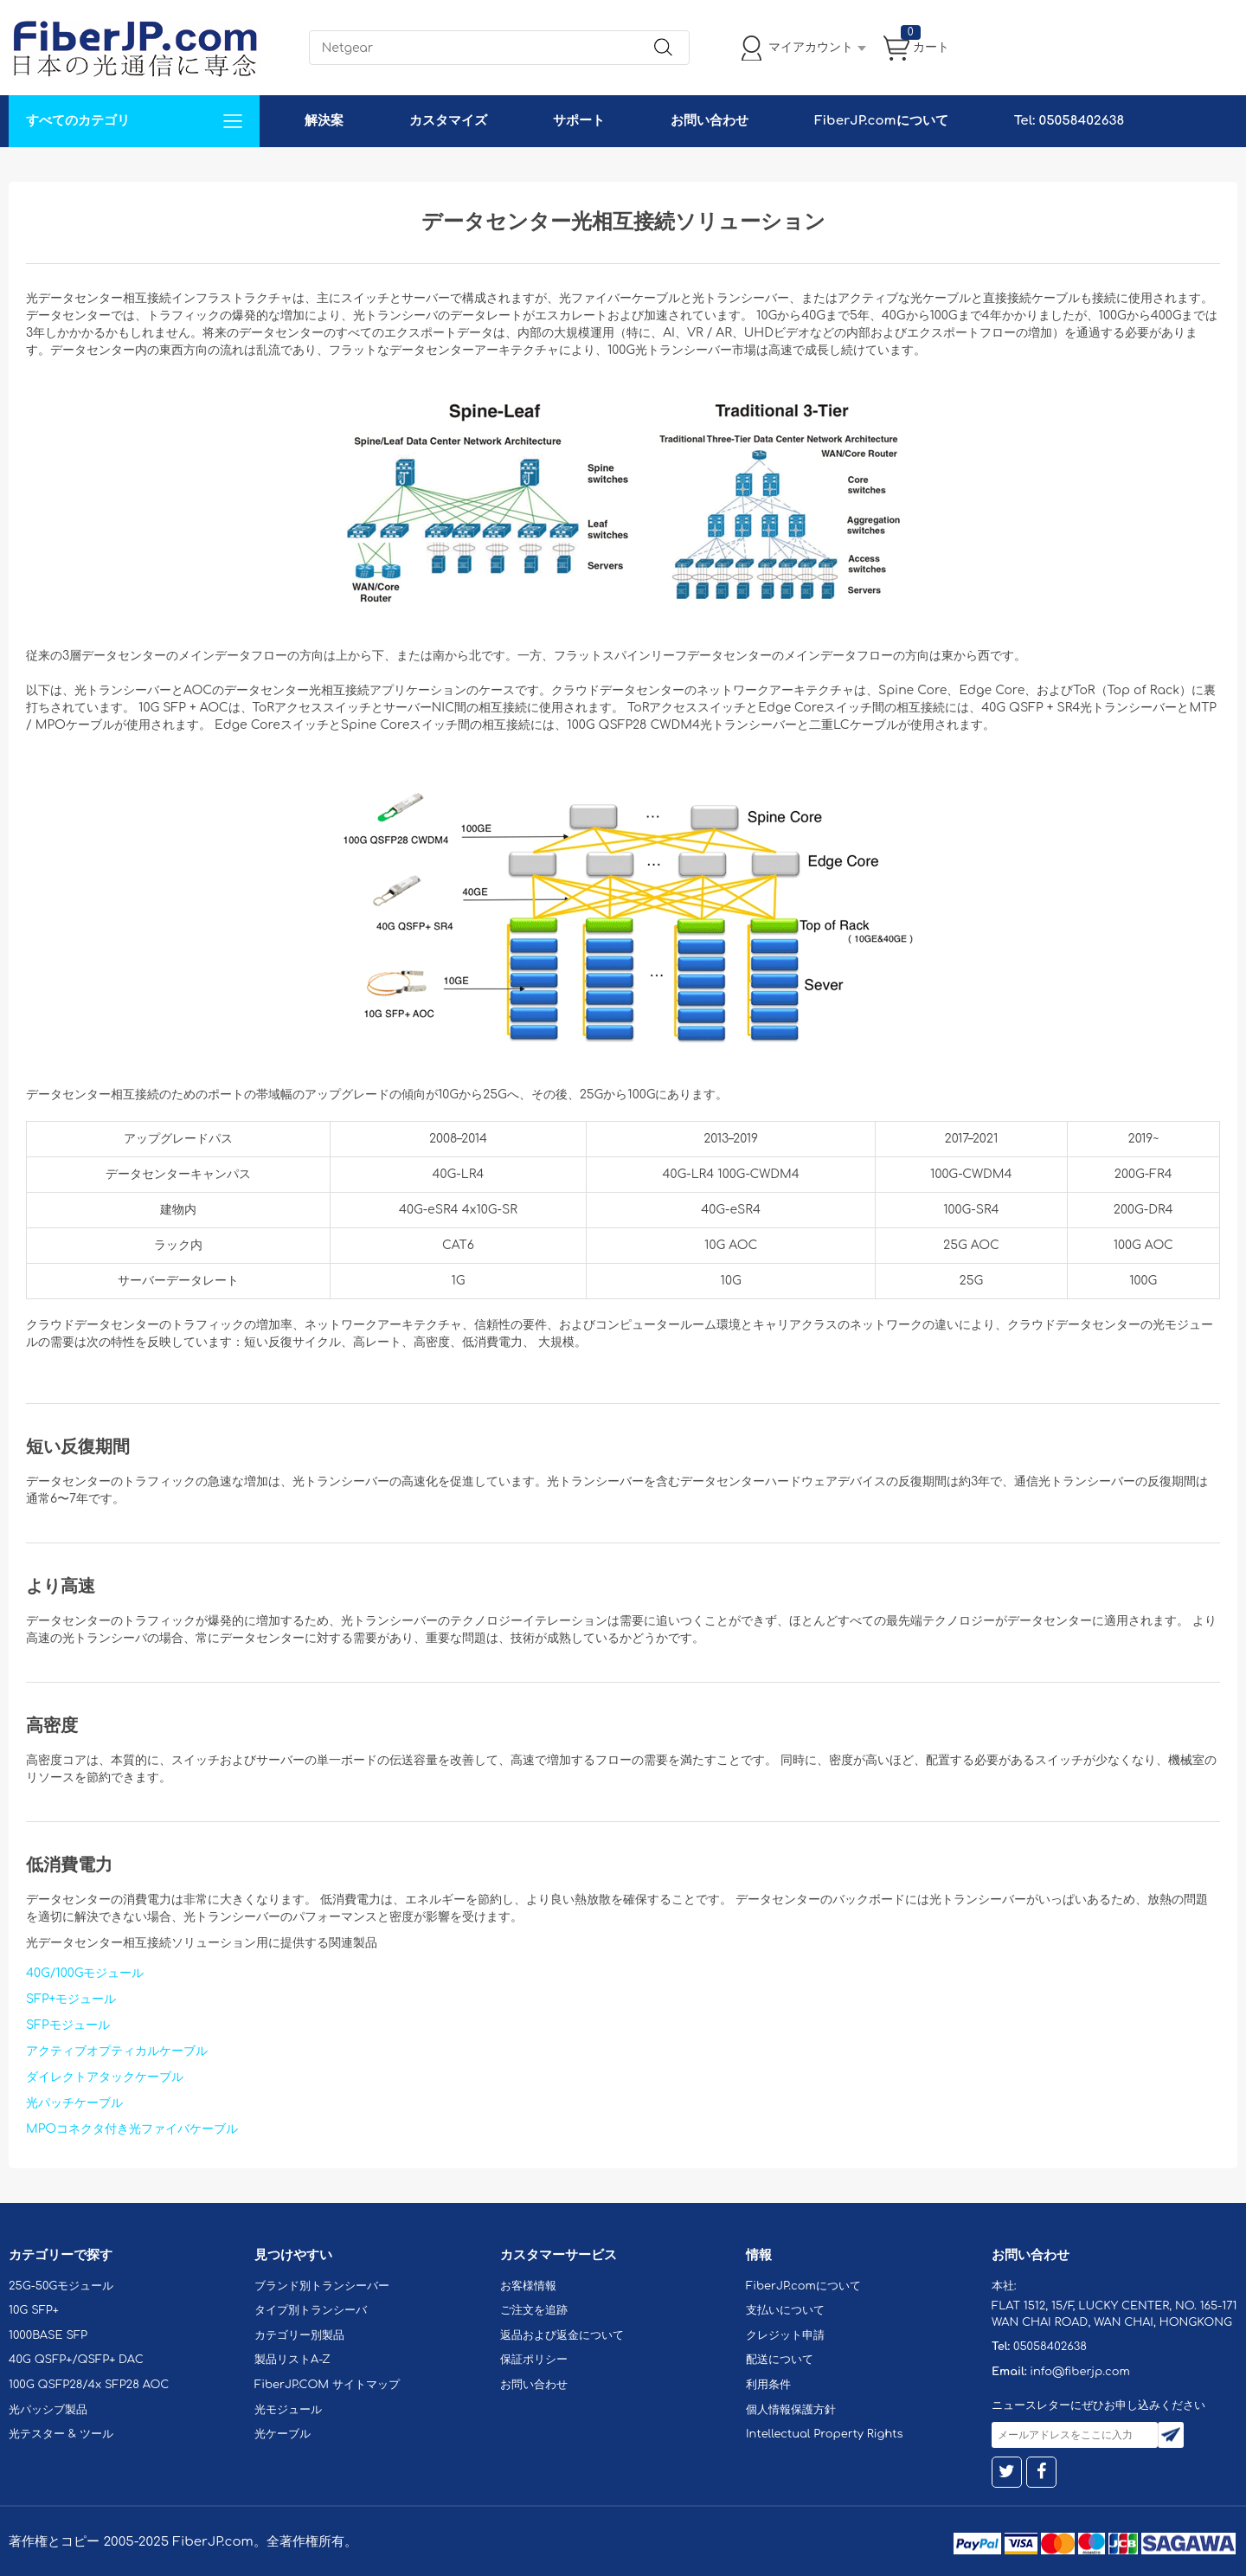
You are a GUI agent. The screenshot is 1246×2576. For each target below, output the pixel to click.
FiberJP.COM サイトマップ (327, 2385)
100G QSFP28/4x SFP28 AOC (89, 2385)
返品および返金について (562, 2335)
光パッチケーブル (74, 2102)
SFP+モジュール (71, 1999)
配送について (779, 2360)
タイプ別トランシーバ (310, 2310)
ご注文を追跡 (534, 2310)
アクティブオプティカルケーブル (117, 2051)
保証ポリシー (534, 2360)
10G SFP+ (34, 2310)
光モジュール (288, 2410)
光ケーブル (282, 2434)
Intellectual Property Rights (824, 2434)
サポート (579, 120)
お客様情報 (528, 2286)
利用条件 (768, 2385)
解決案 (324, 120)
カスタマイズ (448, 120)
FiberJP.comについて (880, 120)
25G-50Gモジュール (61, 2286)
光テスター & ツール (61, 2434)
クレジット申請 (785, 2335)
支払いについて (785, 2310)
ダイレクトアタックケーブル (104, 2076)
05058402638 (1050, 2347)
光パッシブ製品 (48, 2410)
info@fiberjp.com (1080, 2372)
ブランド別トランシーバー (321, 2286)
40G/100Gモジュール (85, 1973)
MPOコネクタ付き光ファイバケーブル (132, 2128)
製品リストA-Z (292, 2360)
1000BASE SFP (48, 2335)
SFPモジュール (68, 2025)
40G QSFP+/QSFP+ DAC (76, 2360)
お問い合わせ (709, 120)
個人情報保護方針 (791, 2410)
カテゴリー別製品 (299, 2335)
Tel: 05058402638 (1069, 120)
